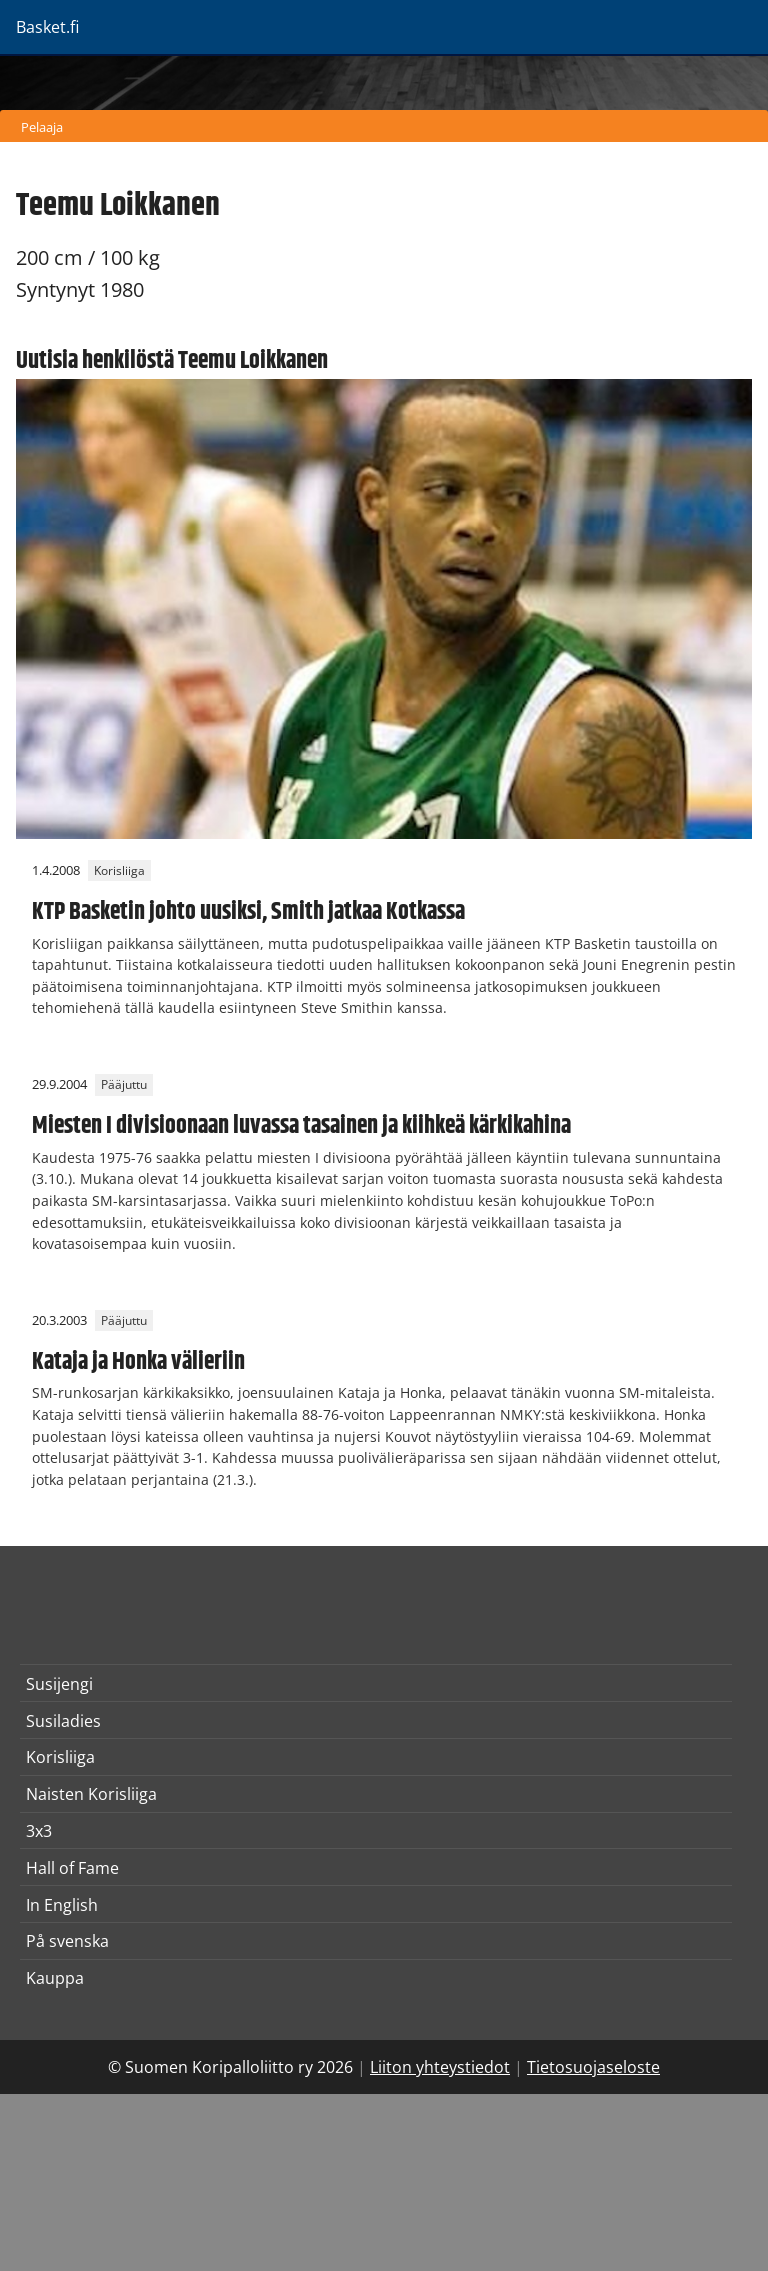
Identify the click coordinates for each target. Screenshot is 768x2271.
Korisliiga (119, 870)
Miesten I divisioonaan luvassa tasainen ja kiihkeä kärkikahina (301, 1126)
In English (62, 1905)
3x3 (39, 1831)
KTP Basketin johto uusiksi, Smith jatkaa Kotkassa (248, 912)
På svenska (67, 1941)
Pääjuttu (124, 1084)
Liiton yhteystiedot (440, 2067)
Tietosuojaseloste (593, 2067)
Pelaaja (42, 127)
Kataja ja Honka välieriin (138, 1362)
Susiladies (63, 1721)
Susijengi (59, 1684)
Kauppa (55, 1978)
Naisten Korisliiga (91, 1794)
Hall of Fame (72, 1868)
